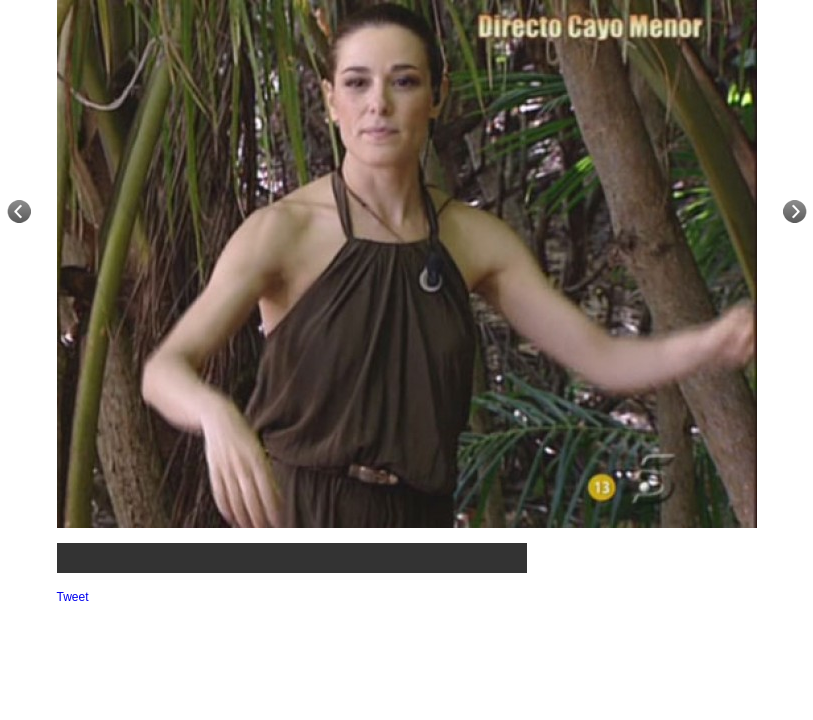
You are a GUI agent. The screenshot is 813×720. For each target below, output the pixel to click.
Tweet (73, 597)
